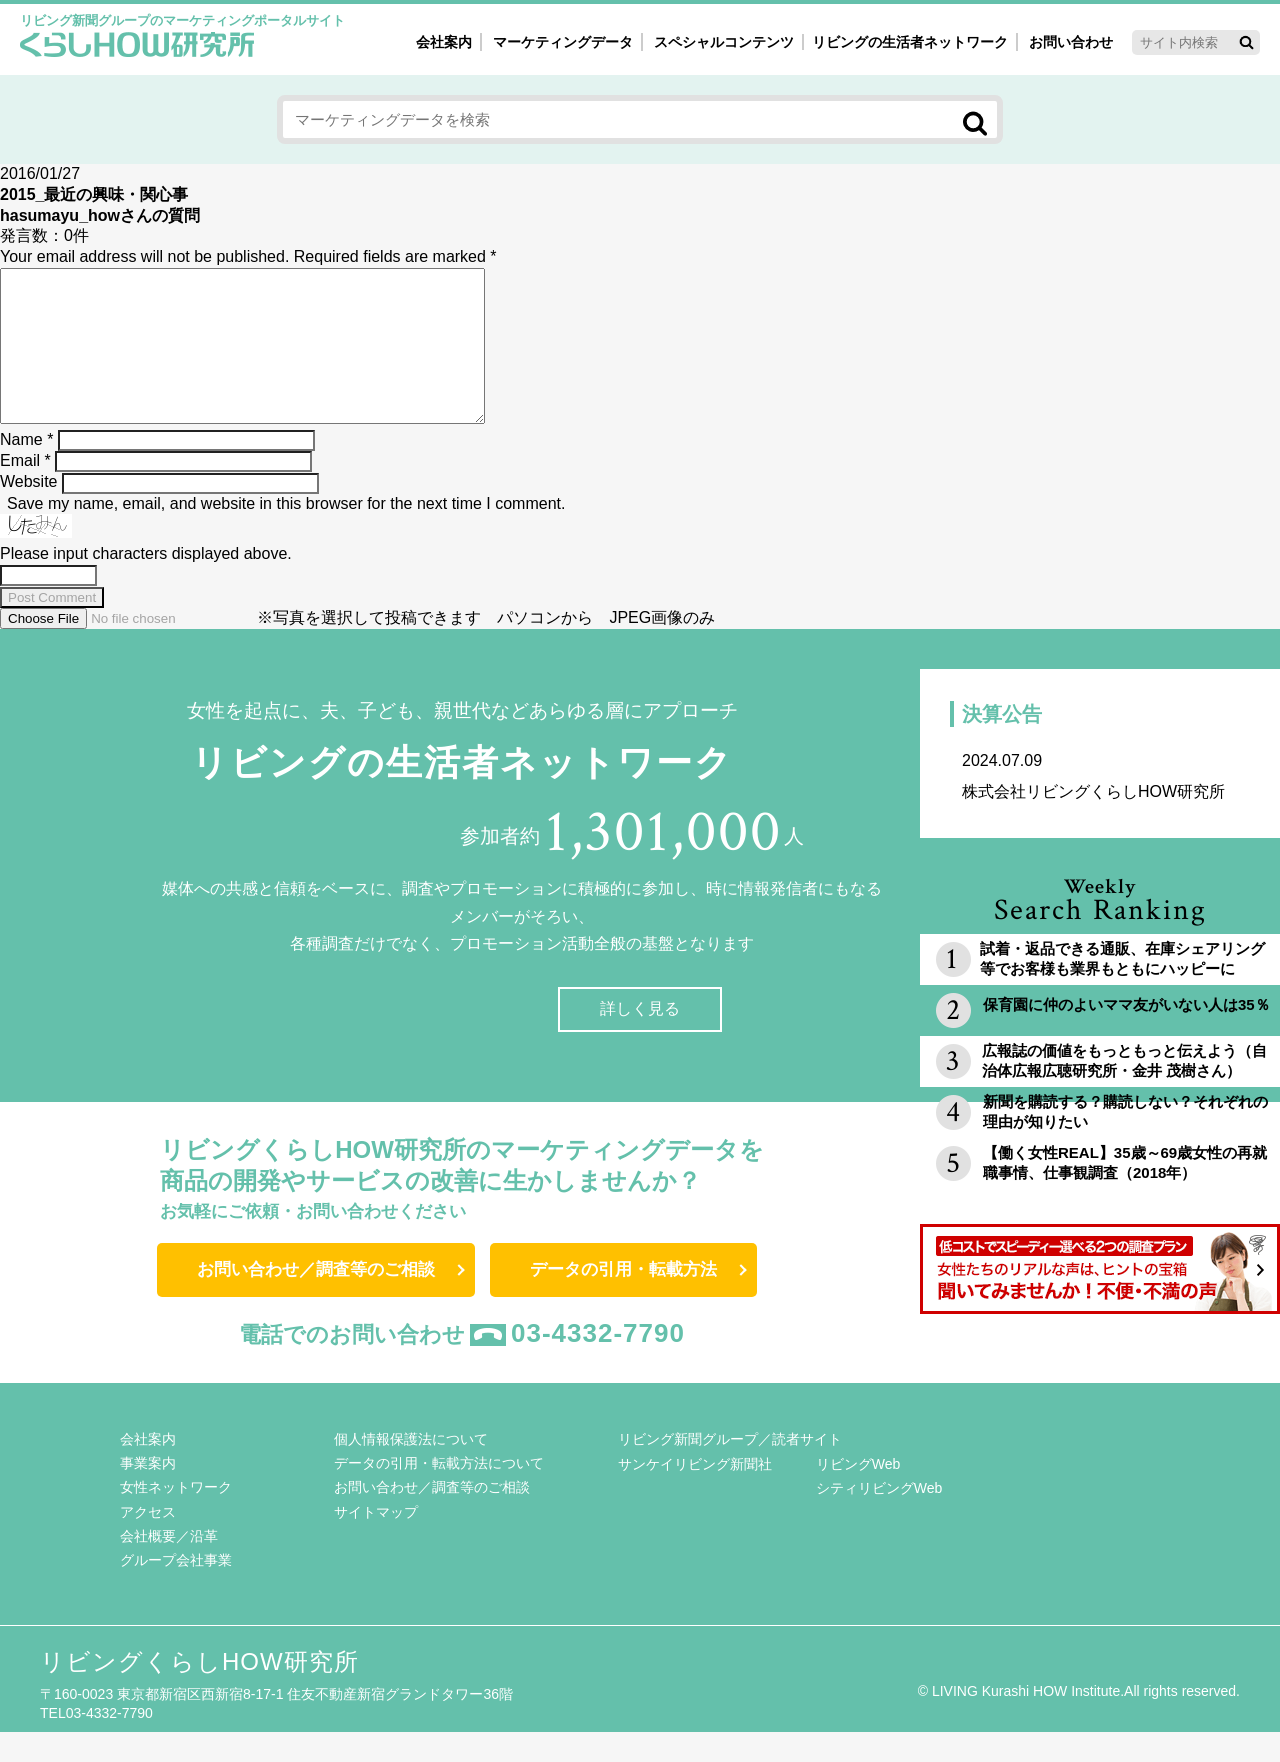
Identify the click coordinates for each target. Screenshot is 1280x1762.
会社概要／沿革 (169, 1566)
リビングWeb (858, 1494)
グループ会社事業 (176, 1590)
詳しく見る (640, 1038)
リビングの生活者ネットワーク (910, 42)
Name (26, 469)
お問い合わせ (1071, 42)
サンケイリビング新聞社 (695, 1494)
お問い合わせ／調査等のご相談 (316, 1299)
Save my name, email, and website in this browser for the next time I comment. (286, 533)
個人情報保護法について (411, 1469)
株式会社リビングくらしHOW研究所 (1100, 805)
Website (29, 511)
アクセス (148, 1542)
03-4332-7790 (598, 1363)
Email (25, 490)
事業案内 (148, 1493)
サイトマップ (376, 1542)
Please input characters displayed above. (146, 583)
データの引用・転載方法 (623, 1299)
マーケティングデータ (563, 42)
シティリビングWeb (879, 1518)
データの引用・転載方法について (439, 1493)
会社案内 (444, 42)
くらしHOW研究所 (137, 47)
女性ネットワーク (176, 1517)
